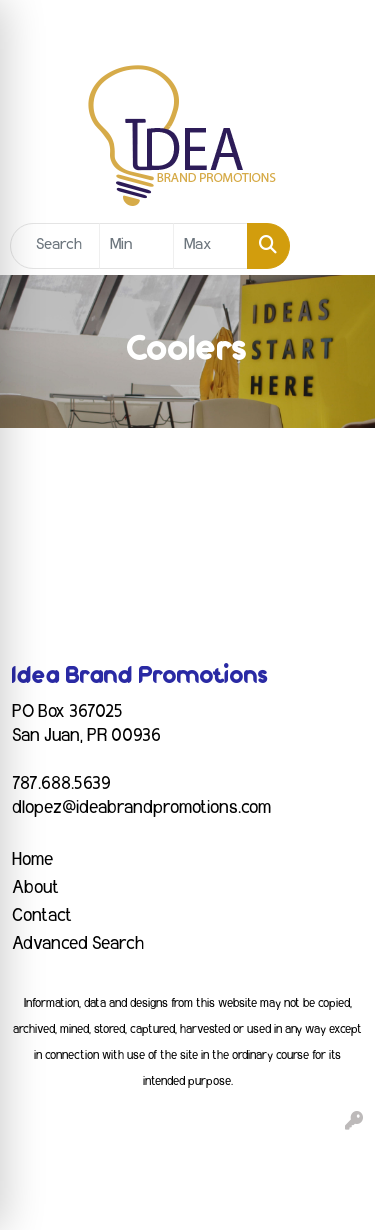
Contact (42, 916)
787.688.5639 (61, 784)
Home (32, 860)
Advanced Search (78, 944)
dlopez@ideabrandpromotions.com (141, 808)
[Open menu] (335, 246)
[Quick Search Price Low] (136, 246)
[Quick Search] (55, 246)
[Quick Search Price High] (210, 246)
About (35, 888)
